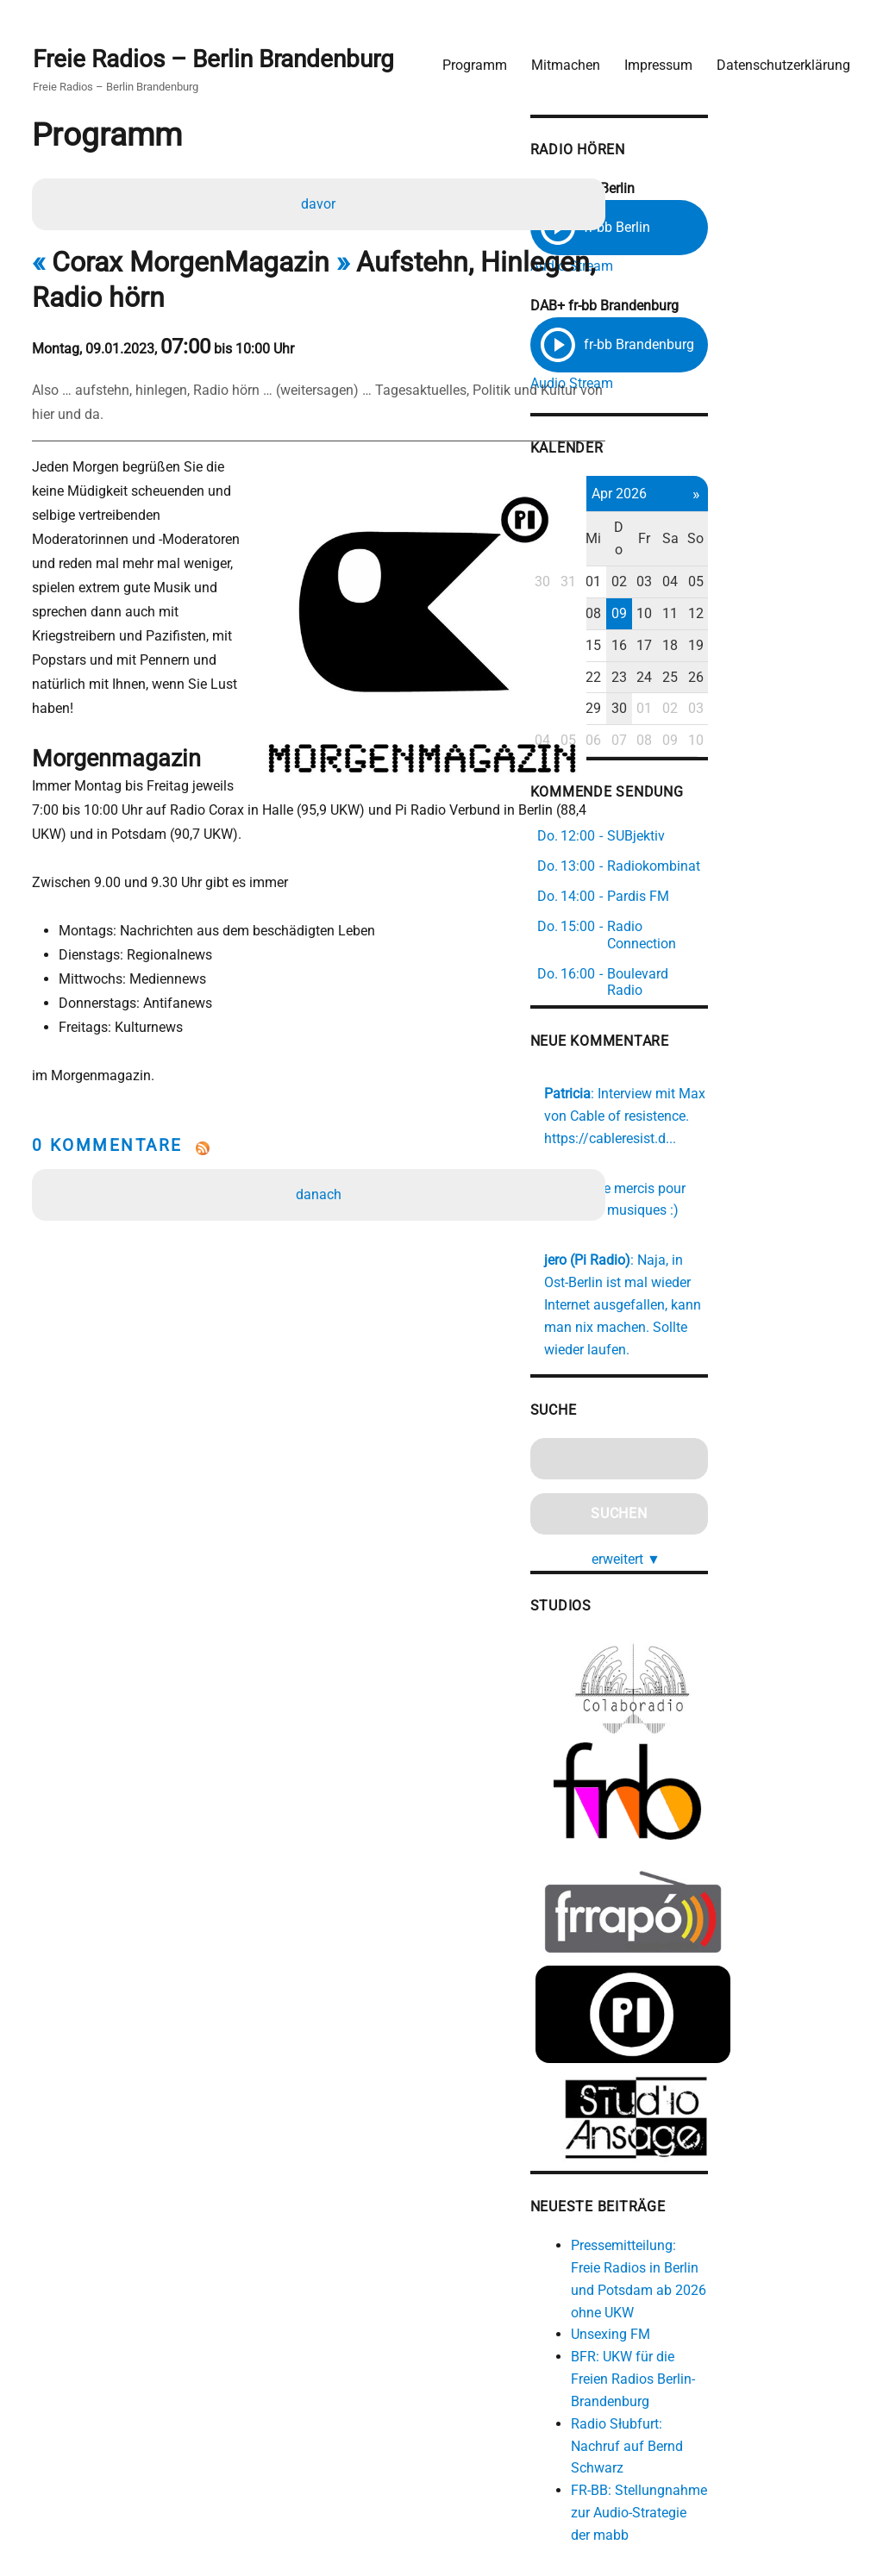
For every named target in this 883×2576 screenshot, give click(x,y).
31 (685, 561)
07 (685, 593)
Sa (800, 530)
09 (742, 593)
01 (714, 561)
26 (828, 656)
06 (656, 593)
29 (714, 688)
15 (714, 624)
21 (685, 656)
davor (321, 202)
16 (742, 624)
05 (828, 561)
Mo (657, 530)
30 (656, 561)
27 (656, 688)
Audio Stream (683, 261)
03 (771, 561)
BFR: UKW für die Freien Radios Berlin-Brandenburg (755, 2308)
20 (656, 656)
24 (771, 656)
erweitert (749, 1479)
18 (800, 624)
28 (685, 688)
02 (742, 561)
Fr (771, 530)
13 (656, 624)
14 (685, 624)
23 (742, 656)
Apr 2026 (742, 495)
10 (771, 593)
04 (800, 561)
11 (800, 593)
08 (714, 593)
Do (742, 530)
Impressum (650, 56)
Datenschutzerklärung (775, 56)
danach (321, 1148)
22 (714, 656)
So (828, 530)
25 (800, 656)
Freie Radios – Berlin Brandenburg (222, 53)
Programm (466, 56)
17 (771, 624)
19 (828, 624)
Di (685, 530)
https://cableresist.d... (722, 1081)
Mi (714, 530)
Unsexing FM (722, 2263)
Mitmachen (557, 56)
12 (828, 593)
